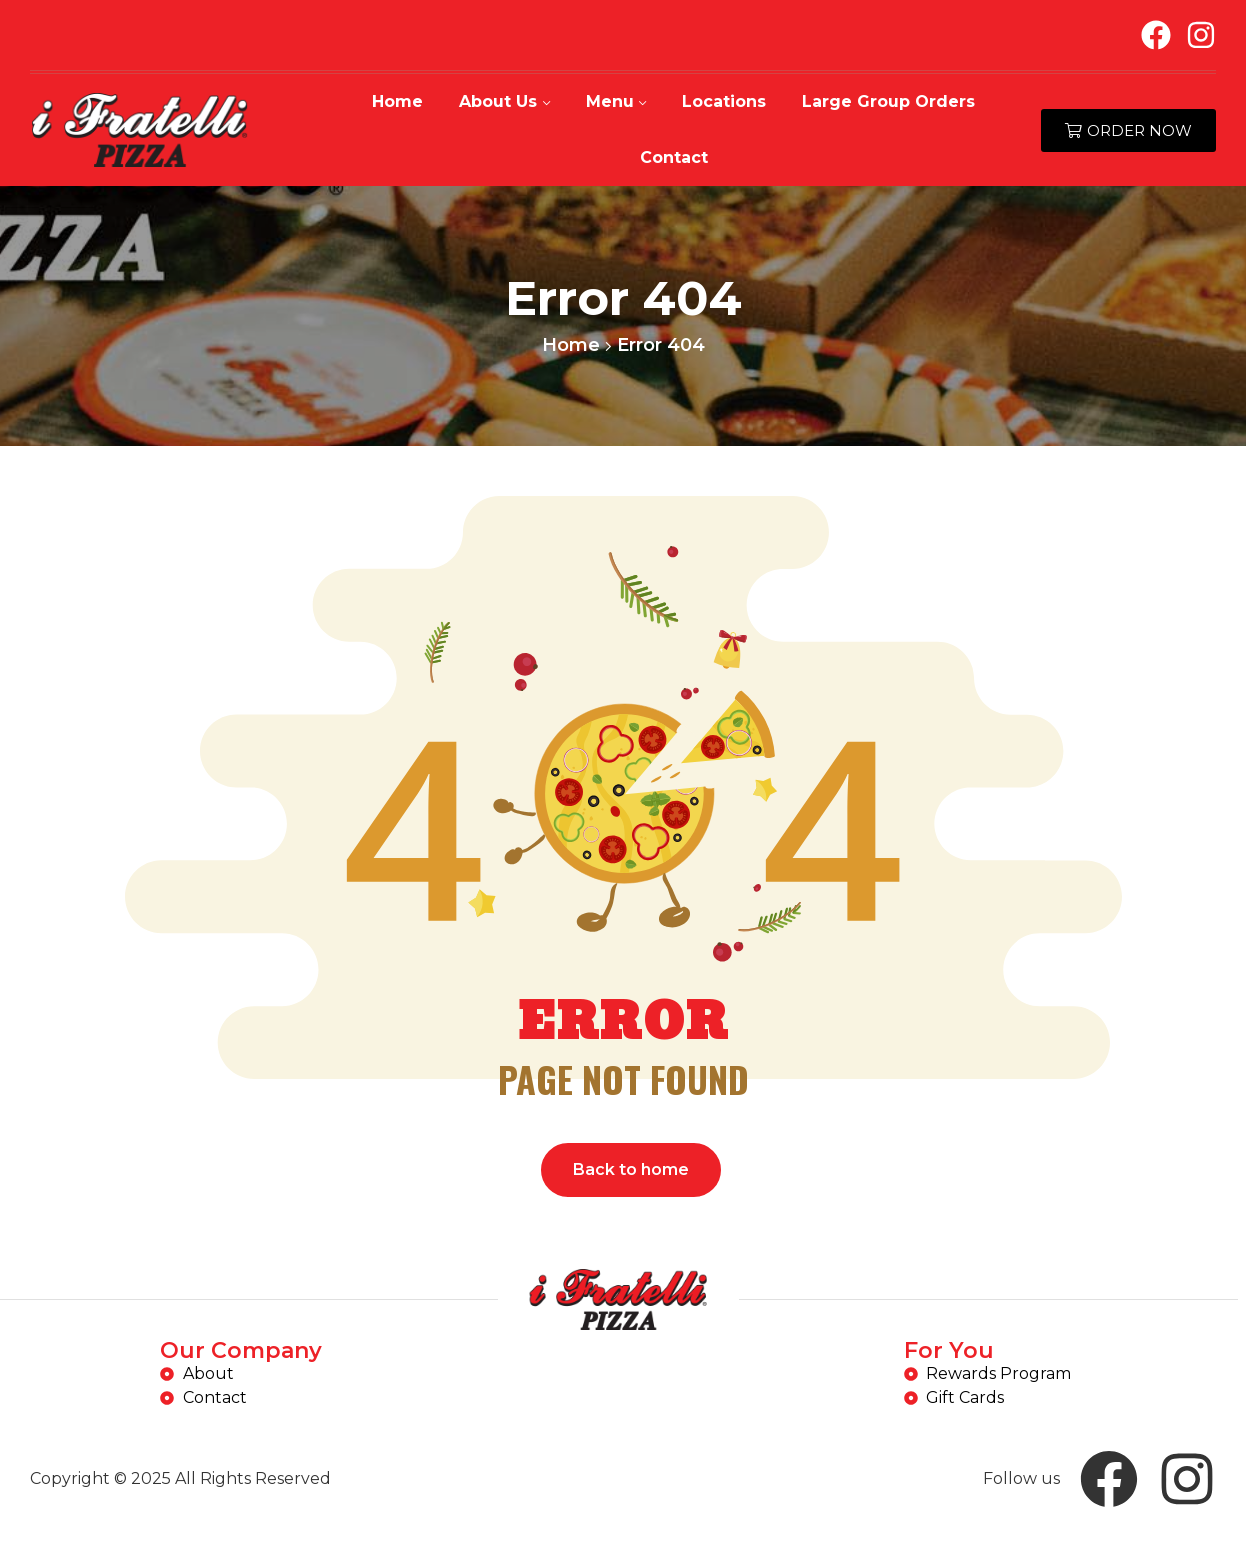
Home (571, 345)
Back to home (631, 1169)
